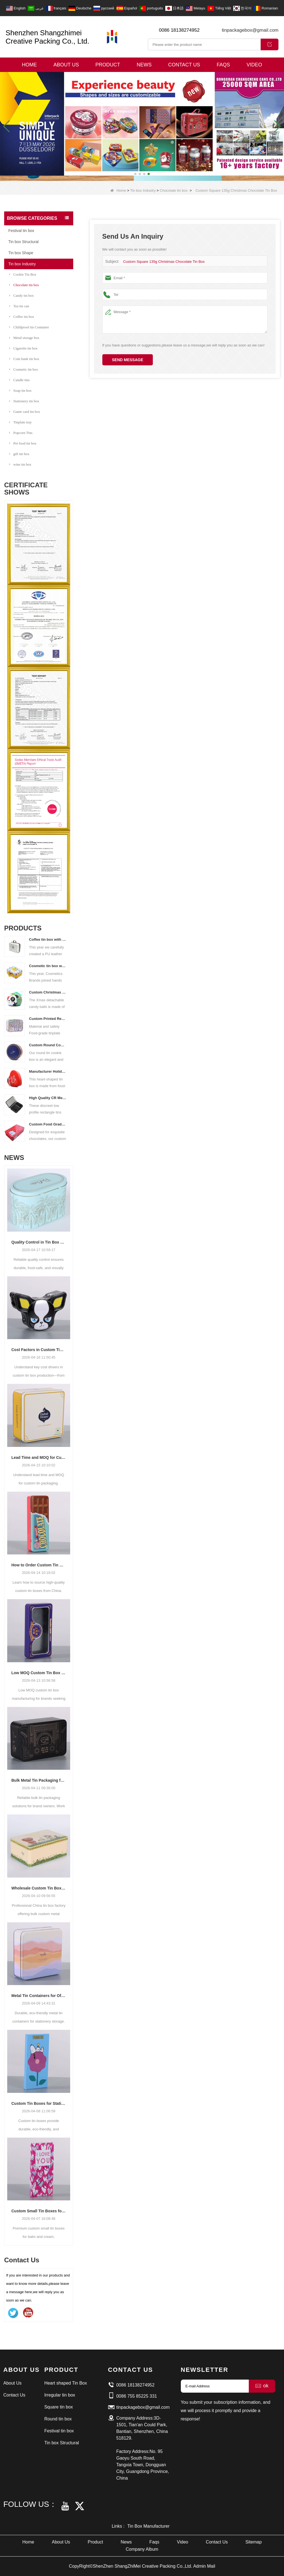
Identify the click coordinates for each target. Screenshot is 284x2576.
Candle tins (19, 380)
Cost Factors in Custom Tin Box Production (38, 1349)
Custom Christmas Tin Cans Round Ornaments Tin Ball (47, 992)
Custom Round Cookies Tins (47, 1045)
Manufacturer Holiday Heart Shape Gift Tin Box (47, 1071)
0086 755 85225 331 (136, 2396)
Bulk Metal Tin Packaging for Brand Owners (38, 1780)
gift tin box (19, 454)
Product (107, 65)
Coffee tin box (21, 316)
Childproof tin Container (29, 327)
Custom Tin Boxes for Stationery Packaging (38, 2103)
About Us (66, 65)
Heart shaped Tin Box (65, 2383)
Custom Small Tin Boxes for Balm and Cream (38, 2211)
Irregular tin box (59, 2395)
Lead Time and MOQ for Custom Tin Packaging (38, 1457)
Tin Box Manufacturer (148, 2526)
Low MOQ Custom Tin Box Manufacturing (38, 1673)
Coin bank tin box (24, 359)
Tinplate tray (20, 422)
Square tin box (58, 2407)
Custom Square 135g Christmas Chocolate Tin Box (164, 261)
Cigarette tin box (23, 348)
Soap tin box (20, 390)
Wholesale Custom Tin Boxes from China (38, 1888)
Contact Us (184, 65)
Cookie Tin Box (22, 274)
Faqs (223, 65)
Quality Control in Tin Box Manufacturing (38, 1242)
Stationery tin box (24, 401)
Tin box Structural (23, 241)
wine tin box (20, 464)
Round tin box (58, 2419)
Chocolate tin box (173, 190)
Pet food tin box (22, 443)
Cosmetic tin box (23, 369)
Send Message (127, 360)
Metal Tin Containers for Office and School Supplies (38, 1995)
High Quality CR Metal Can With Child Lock (47, 1098)
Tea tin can (19, 306)
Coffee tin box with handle (47, 939)
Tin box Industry (143, 190)
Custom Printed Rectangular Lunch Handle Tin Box (47, 1019)
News (144, 65)
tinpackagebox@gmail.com (250, 30)
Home (29, 65)
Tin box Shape (20, 253)
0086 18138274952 (179, 30)
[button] (135, 174)
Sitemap (253, 2542)
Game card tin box (24, 412)
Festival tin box (21, 230)
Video (254, 65)
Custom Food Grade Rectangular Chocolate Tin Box (47, 1124)
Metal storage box (24, 338)
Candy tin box (21, 295)
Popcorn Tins (20, 433)
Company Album (142, 2549)
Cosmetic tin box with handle (47, 966)
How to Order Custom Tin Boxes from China (38, 1565)
